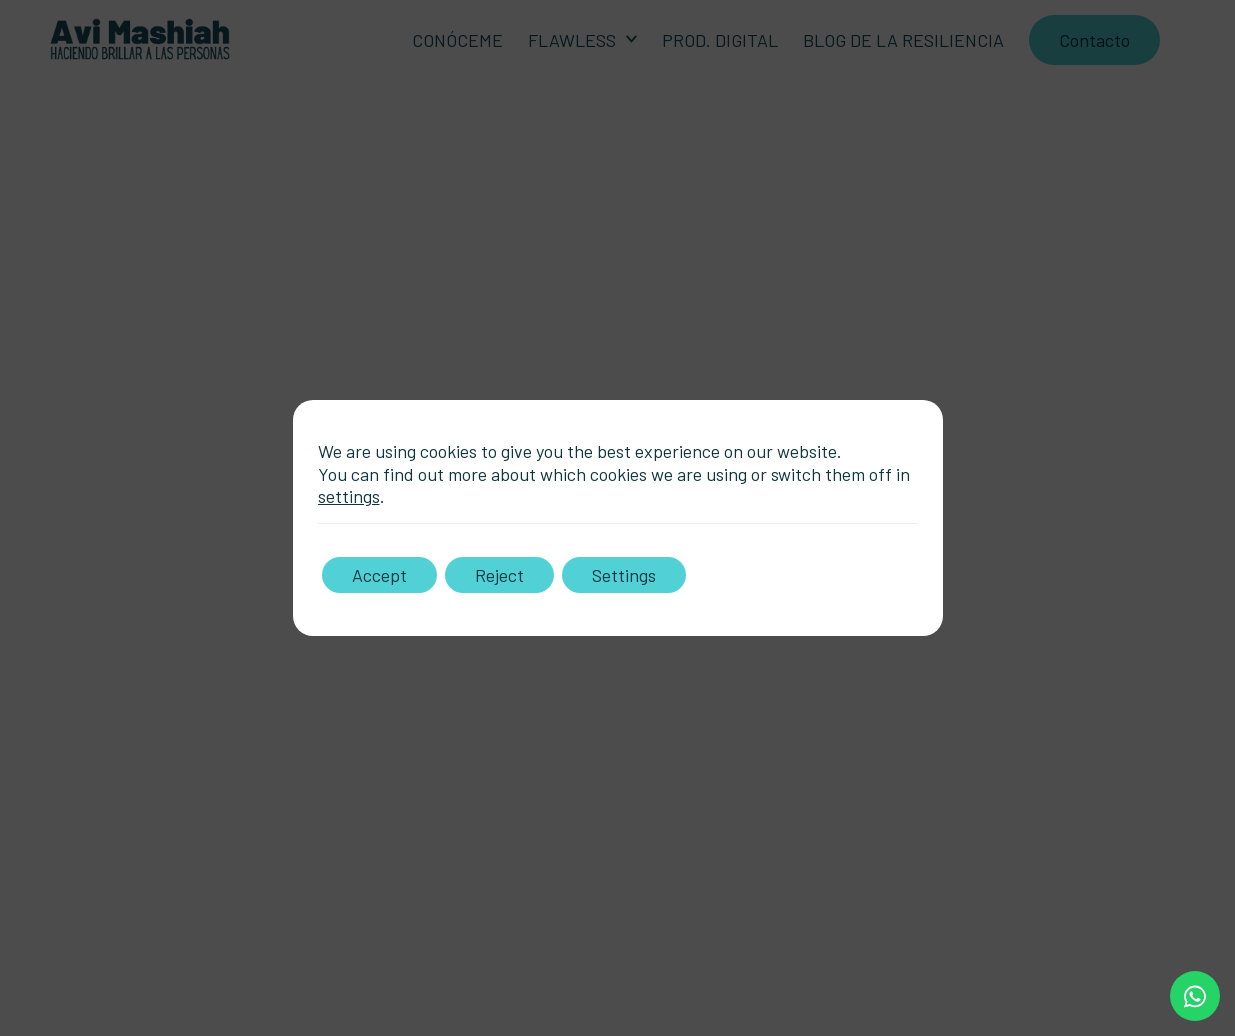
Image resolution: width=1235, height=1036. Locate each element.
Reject (499, 575)
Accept (379, 575)
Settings (624, 575)
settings (349, 496)
